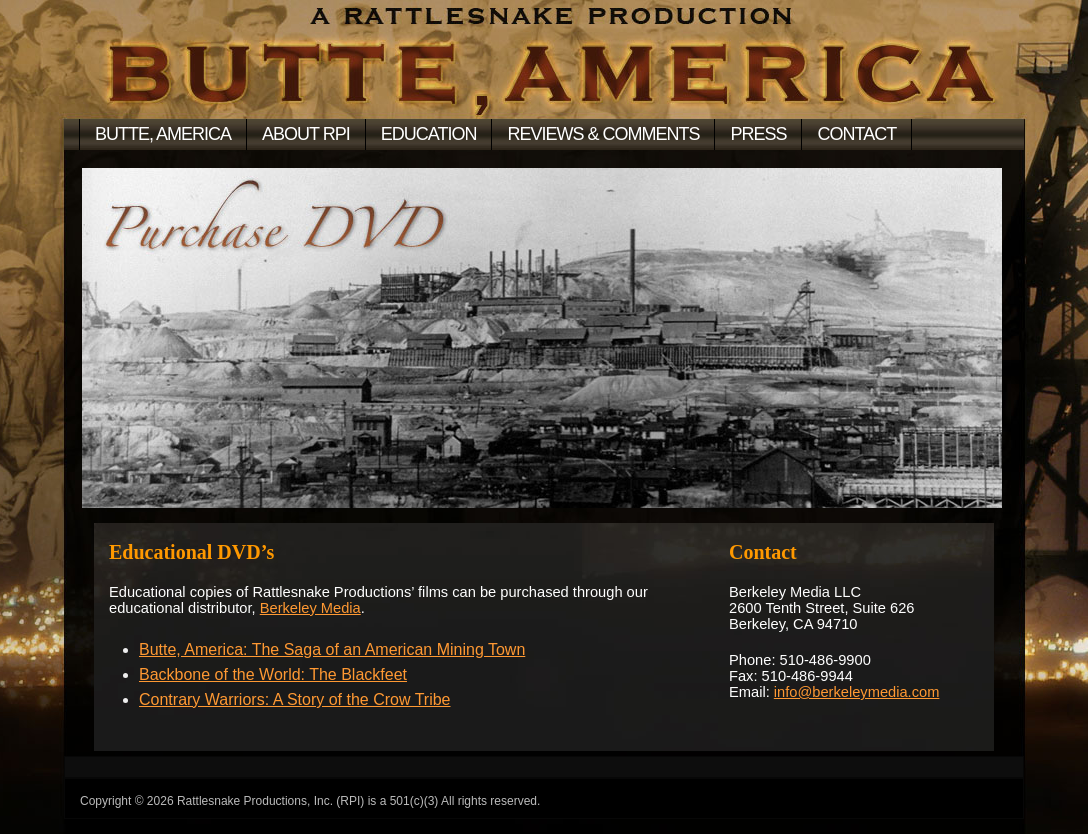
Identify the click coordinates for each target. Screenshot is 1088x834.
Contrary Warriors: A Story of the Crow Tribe (295, 699)
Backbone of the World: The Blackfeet (273, 674)
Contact (856, 134)
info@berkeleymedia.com (857, 692)
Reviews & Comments (603, 134)
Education (429, 134)
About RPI (306, 134)
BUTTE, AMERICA (163, 134)
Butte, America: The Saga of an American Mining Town (332, 649)
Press (758, 134)
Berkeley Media (310, 608)
